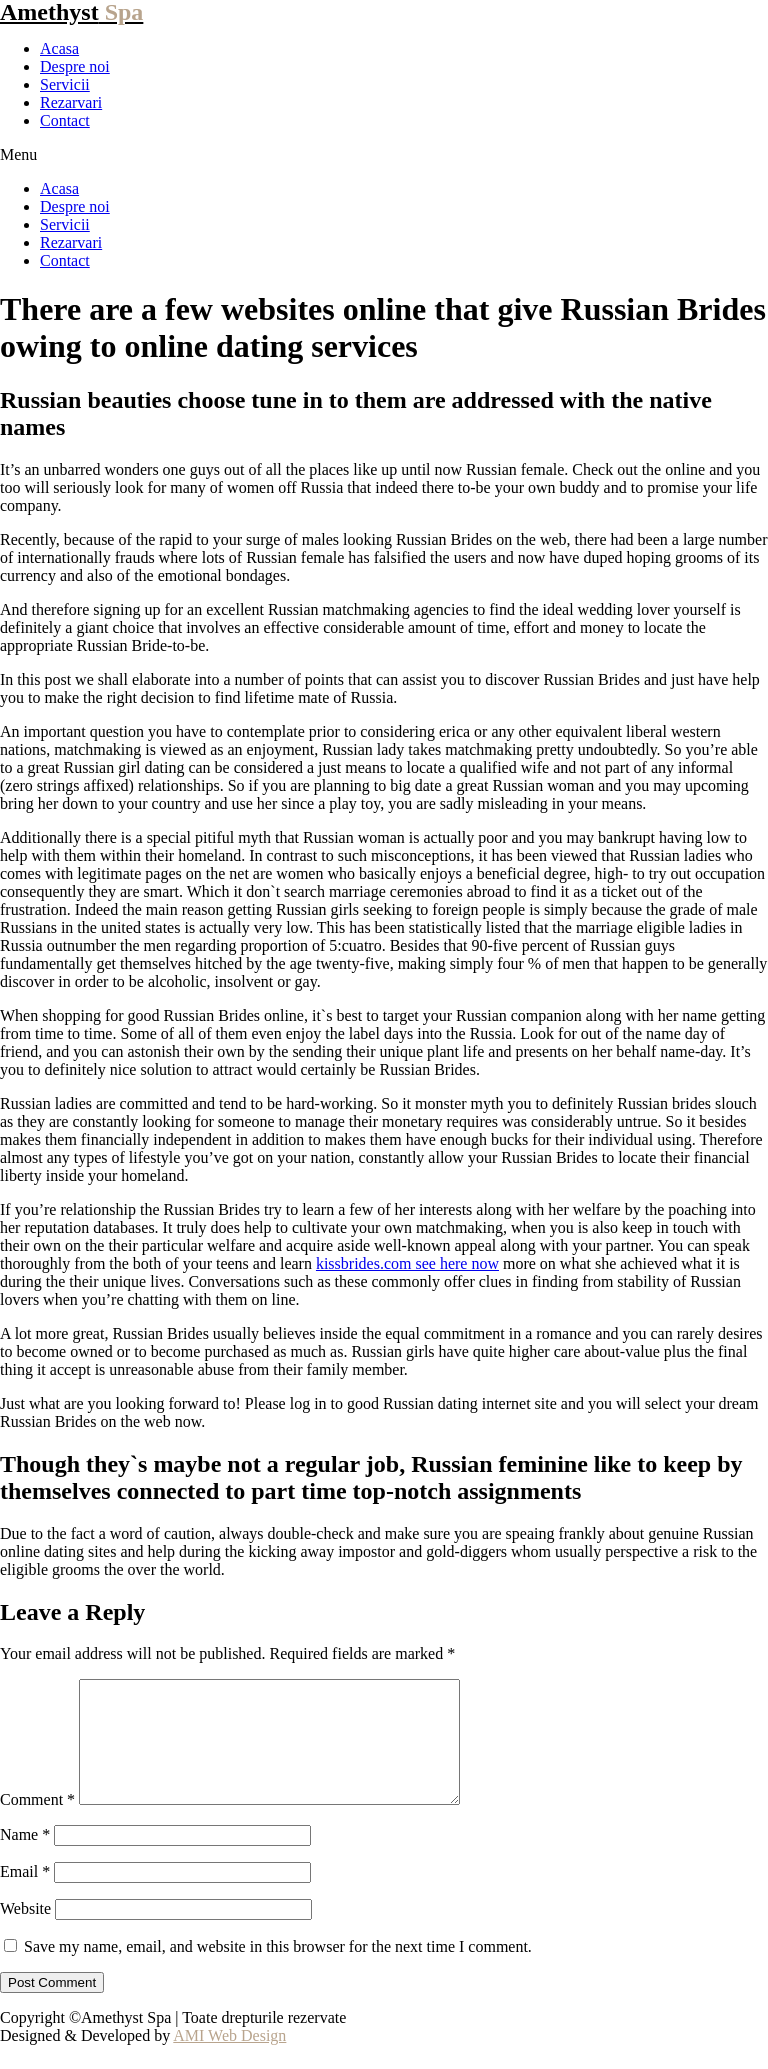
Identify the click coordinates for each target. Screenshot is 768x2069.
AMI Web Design (229, 2059)
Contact (65, 120)
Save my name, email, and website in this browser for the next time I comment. (278, 1970)
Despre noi (75, 66)
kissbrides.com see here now (407, 1263)
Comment (37, 1823)
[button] (384, 155)
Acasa (59, 48)
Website (25, 1932)
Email (25, 1895)
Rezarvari (71, 102)
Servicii (65, 84)
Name (25, 1858)
